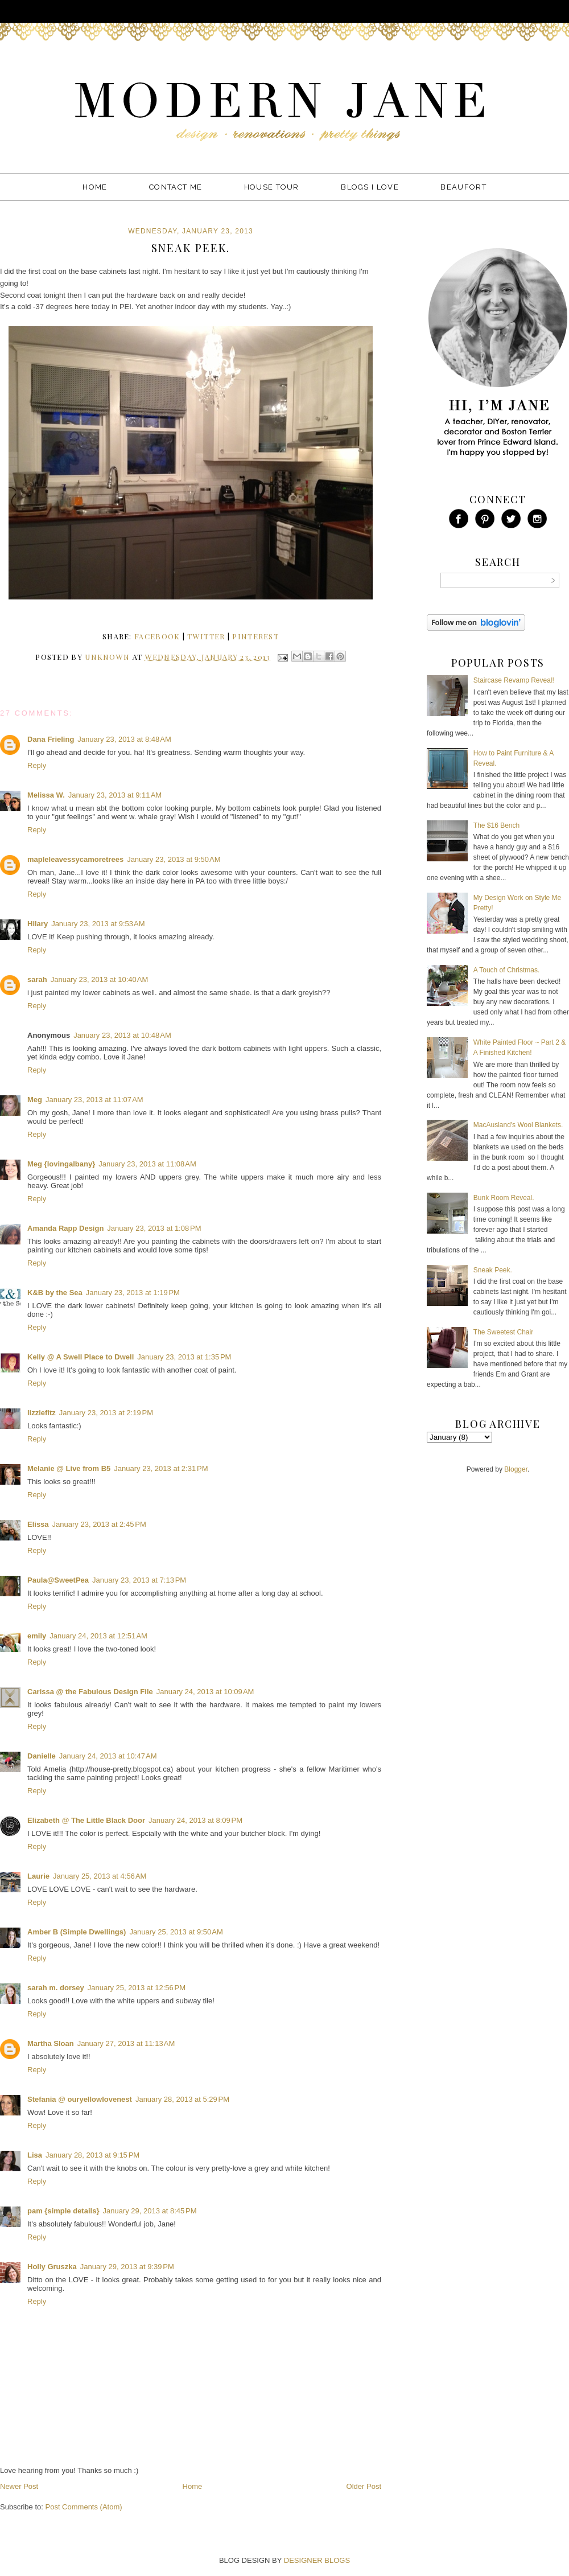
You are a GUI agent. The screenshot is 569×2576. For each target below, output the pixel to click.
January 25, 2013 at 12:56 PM (136, 1987)
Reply (36, 765)
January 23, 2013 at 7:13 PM (139, 1580)
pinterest (255, 636)
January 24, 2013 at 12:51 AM (98, 1636)
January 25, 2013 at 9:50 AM (175, 1932)
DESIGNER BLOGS (317, 2560)
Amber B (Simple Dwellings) (76, 1932)
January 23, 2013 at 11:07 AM (94, 1099)
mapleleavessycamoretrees (75, 859)
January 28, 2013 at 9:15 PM (92, 2155)
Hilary (37, 923)
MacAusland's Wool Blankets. (518, 1125)
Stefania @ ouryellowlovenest (79, 2099)
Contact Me (175, 187)
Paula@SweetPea (58, 1580)
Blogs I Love (370, 187)
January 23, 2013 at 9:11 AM (115, 795)
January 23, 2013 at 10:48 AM (122, 1035)
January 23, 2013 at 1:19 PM (133, 1292)
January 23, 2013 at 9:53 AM (98, 923)
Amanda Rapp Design (65, 1228)
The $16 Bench (496, 825)
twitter (206, 636)
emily (36, 1636)
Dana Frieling (50, 739)
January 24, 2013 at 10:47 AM (108, 1756)
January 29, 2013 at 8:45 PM (149, 2211)
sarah (37, 979)
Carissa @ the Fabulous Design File (90, 1691)
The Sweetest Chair (503, 1332)
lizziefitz (41, 1412)
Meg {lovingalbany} (61, 1164)
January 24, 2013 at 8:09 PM (195, 1820)
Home (95, 187)
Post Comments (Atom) (84, 2507)
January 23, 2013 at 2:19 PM (106, 1412)
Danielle (41, 1756)
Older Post (364, 2486)
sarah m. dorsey (55, 1987)
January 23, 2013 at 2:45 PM (99, 1524)
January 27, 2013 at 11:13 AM (126, 2043)
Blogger (515, 1469)
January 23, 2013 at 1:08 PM (154, 1228)
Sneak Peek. (492, 1270)
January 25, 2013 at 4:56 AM (99, 1876)
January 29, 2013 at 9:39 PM (127, 2266)
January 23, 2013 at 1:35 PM (184, 1357)
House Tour (271, 187)
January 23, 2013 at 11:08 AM (147, 1164)
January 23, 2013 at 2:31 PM (161, 1468)
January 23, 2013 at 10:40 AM (100, 979)
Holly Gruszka (52, 2266)
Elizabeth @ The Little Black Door (86, 1820)
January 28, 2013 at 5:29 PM (182, 2099)
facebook (157, 636)
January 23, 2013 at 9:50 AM (173, 859)
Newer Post (19, 2486)
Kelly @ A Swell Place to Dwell (80, 1357)
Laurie (38, 1876)
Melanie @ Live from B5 (68, 1468)
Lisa (34, 2155)
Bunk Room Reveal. (503, 1198)
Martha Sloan (50, 2043)
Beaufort (463, 187)
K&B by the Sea (55, 1292)
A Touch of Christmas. (506, 970)
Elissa (38, 1524)
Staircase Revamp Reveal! (513, 680)
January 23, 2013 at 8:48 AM (124, 739)
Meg (34, 1099)
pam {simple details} (63, 2211)
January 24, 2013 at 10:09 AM (205, 1691)
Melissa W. (46, 795)
